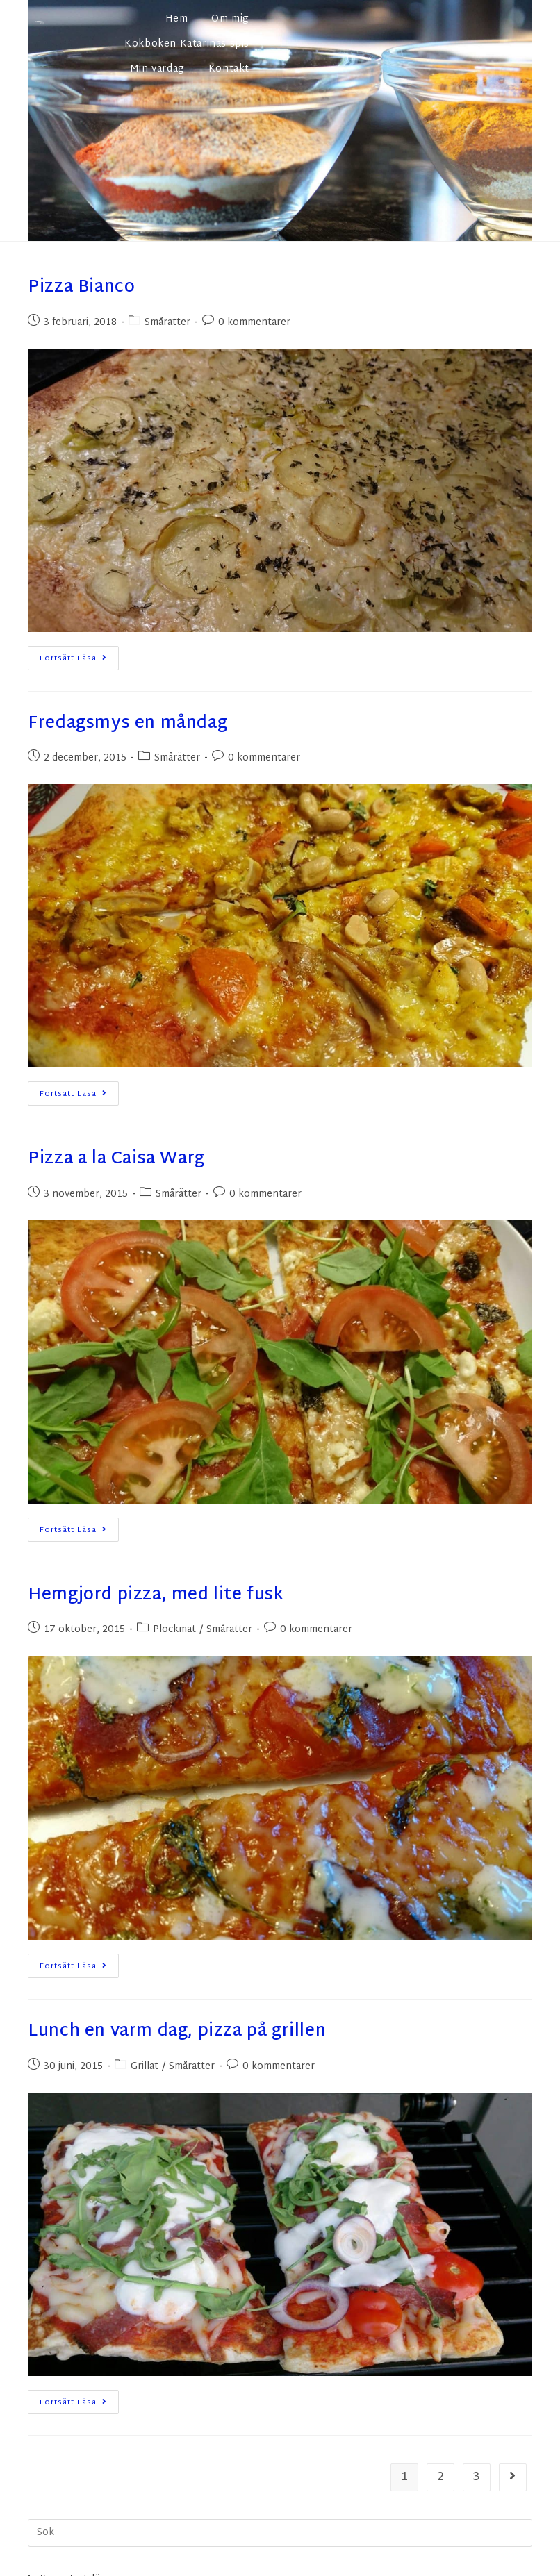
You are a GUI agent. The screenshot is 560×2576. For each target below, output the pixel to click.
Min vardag (157, 69)
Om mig (230, 19)
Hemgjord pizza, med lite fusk (155, 1595)
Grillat (144, 2066)
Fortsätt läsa (79, 655)
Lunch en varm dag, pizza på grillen (177, 2031)
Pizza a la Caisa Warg (116, 1159)
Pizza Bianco (81, 287)
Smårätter (167, 322)
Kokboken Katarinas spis (186, 44)
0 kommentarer (254, 322)
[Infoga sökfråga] (280, 2533)
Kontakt (228, 69)
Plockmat (174, 1629)
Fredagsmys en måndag (127, 723)
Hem (176, 19)
